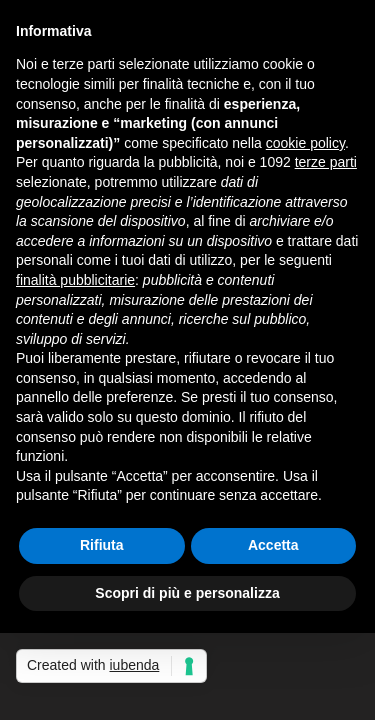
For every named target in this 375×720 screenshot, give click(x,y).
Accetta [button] (273, 545)
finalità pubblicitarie (75, 280)
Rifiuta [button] (102, 545)
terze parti (326, 162)
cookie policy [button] (305, 143)
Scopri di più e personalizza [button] (187, 593)
